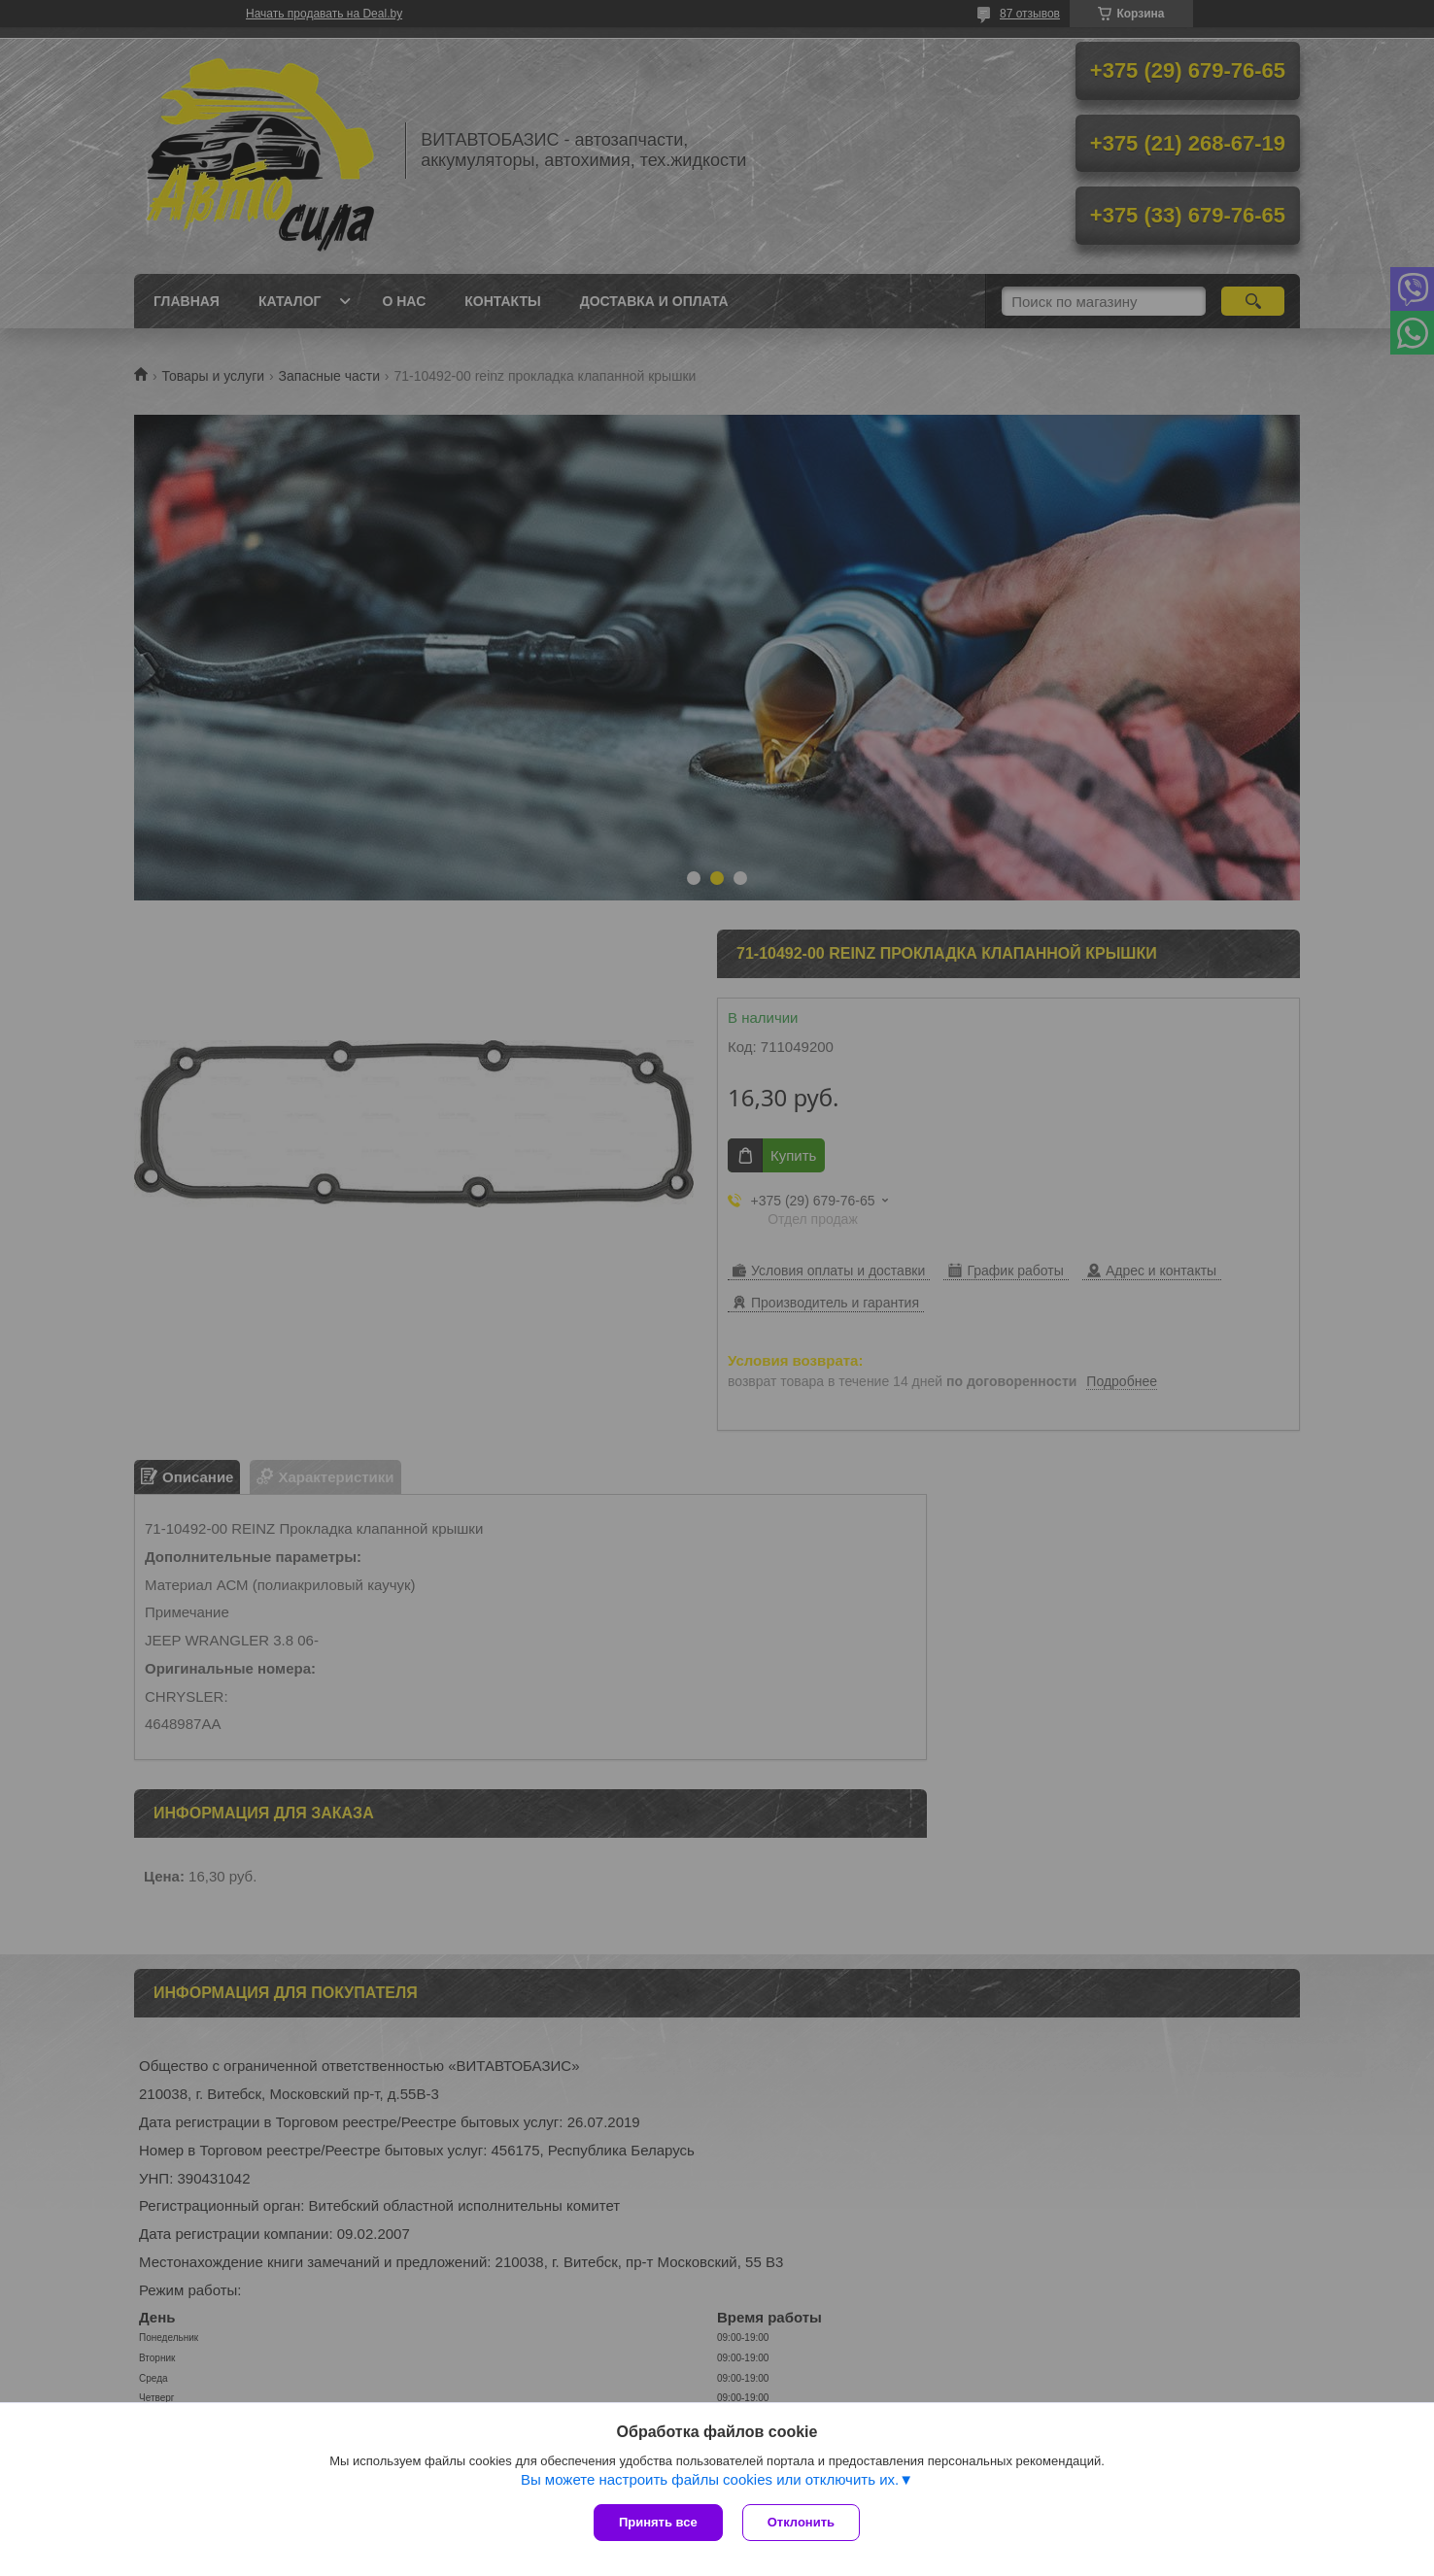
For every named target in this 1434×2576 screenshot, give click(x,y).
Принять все (658, 2522)
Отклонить (801, 2522)
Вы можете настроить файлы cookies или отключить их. (710, 2479)
